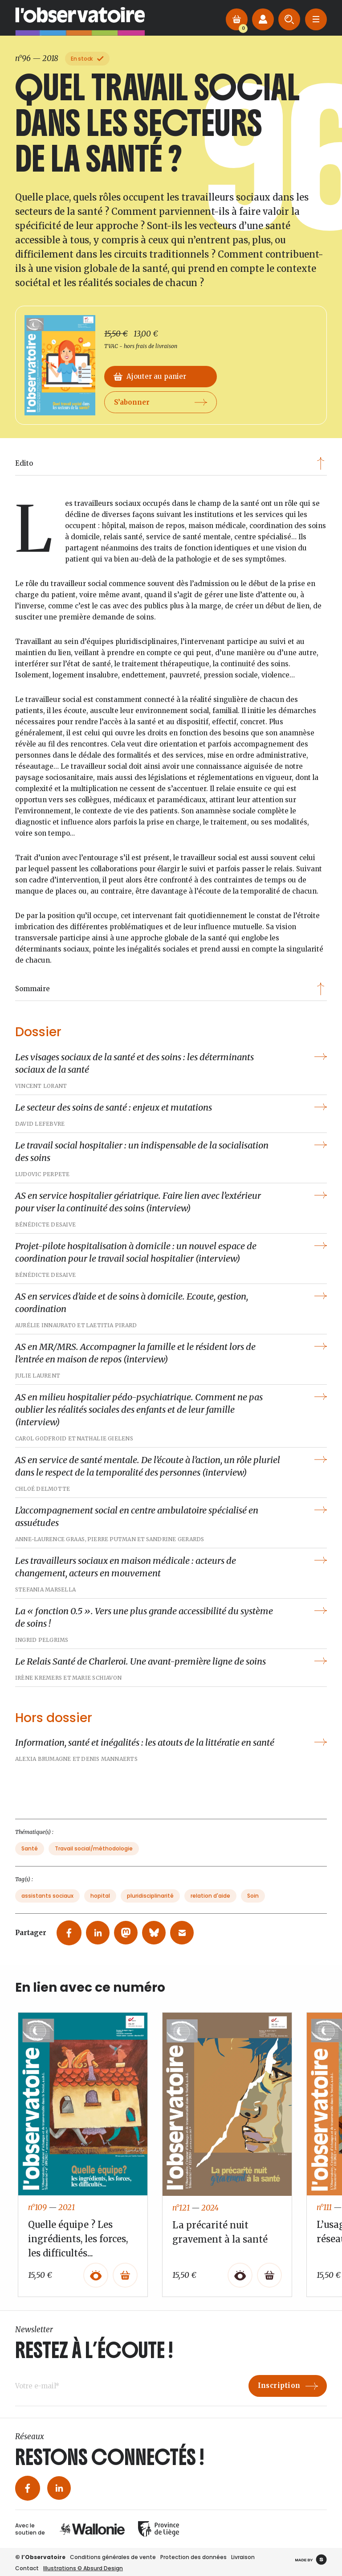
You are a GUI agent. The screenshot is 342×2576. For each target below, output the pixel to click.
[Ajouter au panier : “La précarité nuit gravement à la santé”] (269, 2282)
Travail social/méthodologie (94, 1855)
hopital (100, 1903)
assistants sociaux (47, 1903)
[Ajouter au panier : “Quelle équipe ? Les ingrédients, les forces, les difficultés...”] (125, 2282)
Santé (29, 1855)
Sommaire (169, 988)
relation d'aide (210, 1903)
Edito (169, 463)
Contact (27, 2568)
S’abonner (160, 416)
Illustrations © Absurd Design (83, 2568)
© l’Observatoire (40, 2557)
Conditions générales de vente (113, 2557)
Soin (253, 1903)
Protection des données (193, 2557)
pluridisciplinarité (150, 1903)
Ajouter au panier (150, 390)
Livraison (243, 2557)
